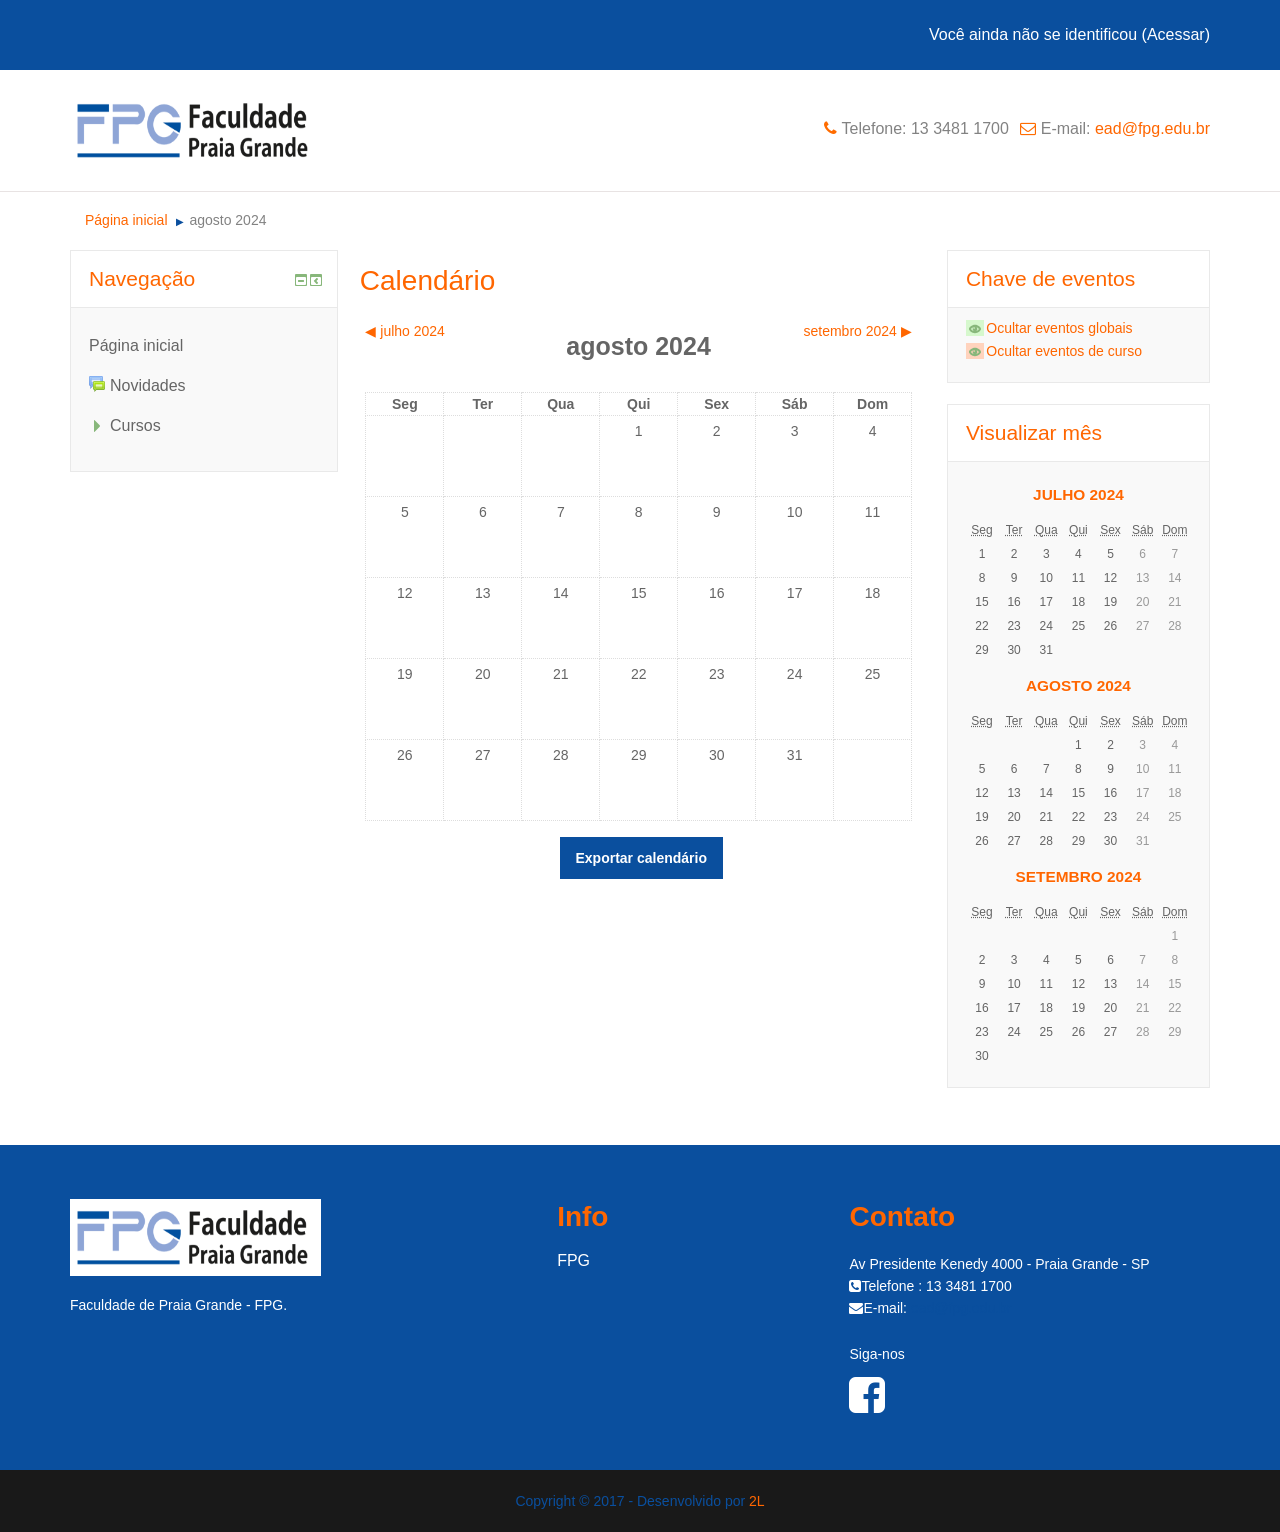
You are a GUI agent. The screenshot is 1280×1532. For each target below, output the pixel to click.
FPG (573, 1260)
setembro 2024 (1079, 876)
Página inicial (136, 345)
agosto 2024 (227, 220)
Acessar (1176, 34)
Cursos (135, 425)
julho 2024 (1078, 494)
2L (757, 1501)
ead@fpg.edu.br (1152, 128)
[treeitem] (204, 345)
